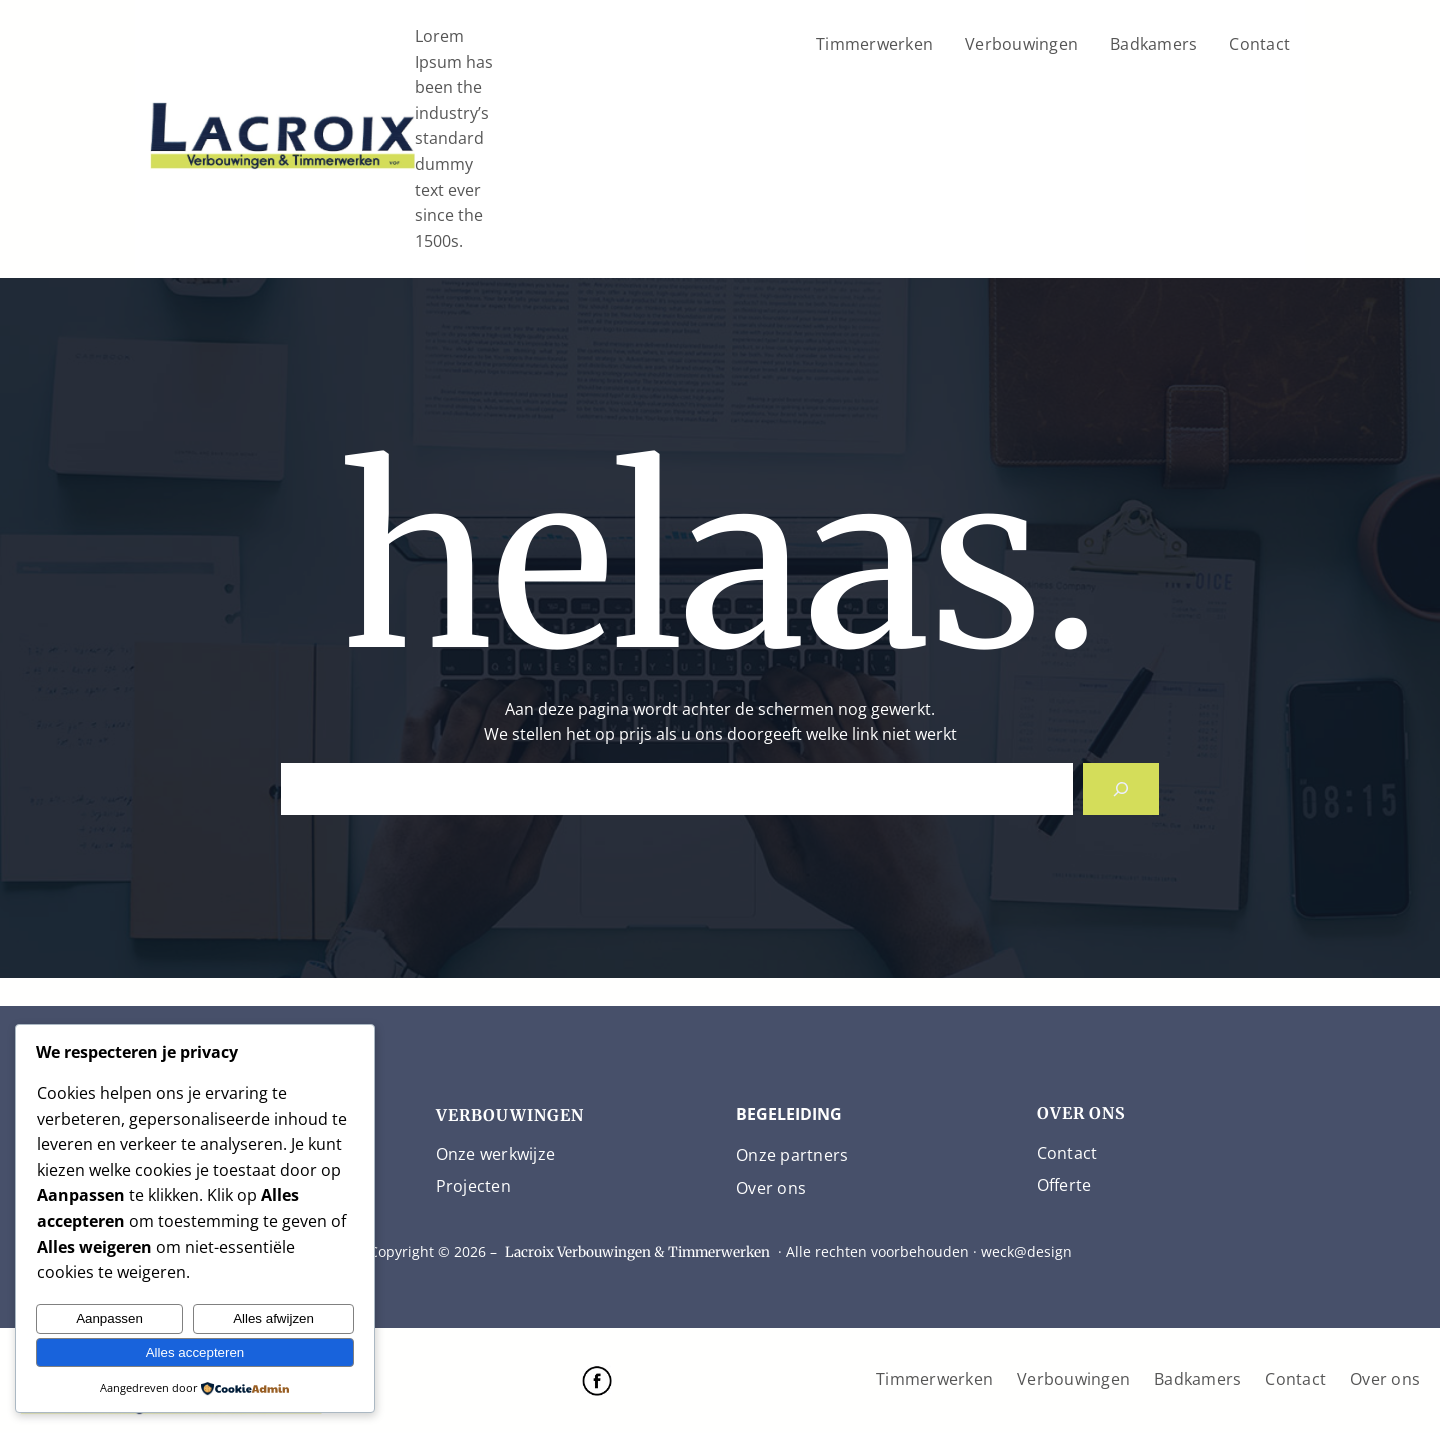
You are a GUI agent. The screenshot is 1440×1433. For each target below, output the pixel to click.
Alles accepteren (195, 1352)
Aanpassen (109, 1318)
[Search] (1121, 789)
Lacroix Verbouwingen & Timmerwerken (637, 1252)
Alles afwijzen (273, 1318)
